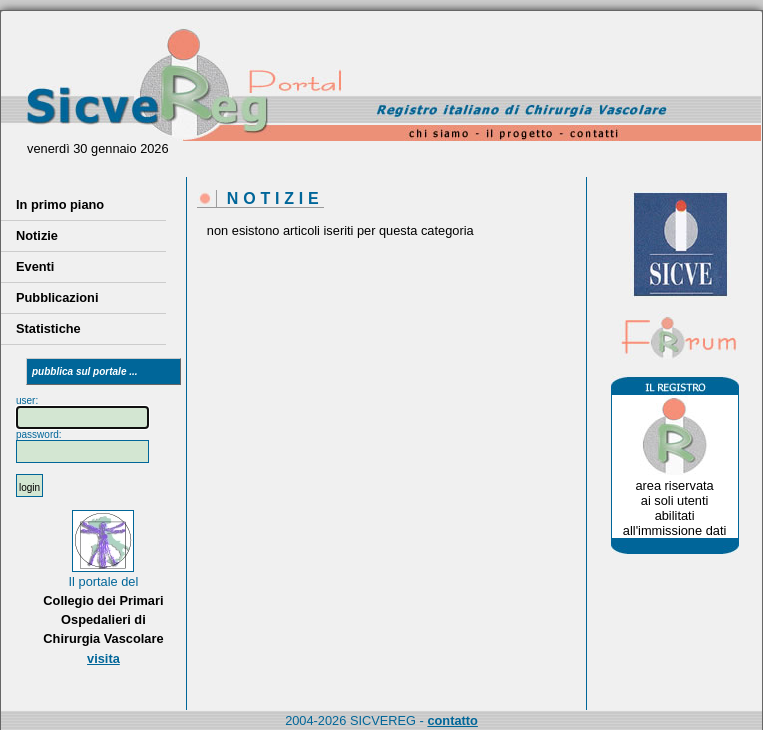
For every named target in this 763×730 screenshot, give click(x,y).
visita (103, 658)
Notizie (37, 235)
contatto (452, 720)
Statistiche (48, 328)
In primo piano (60, 204)
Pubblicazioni (57, 297)
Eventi (35, 266)
